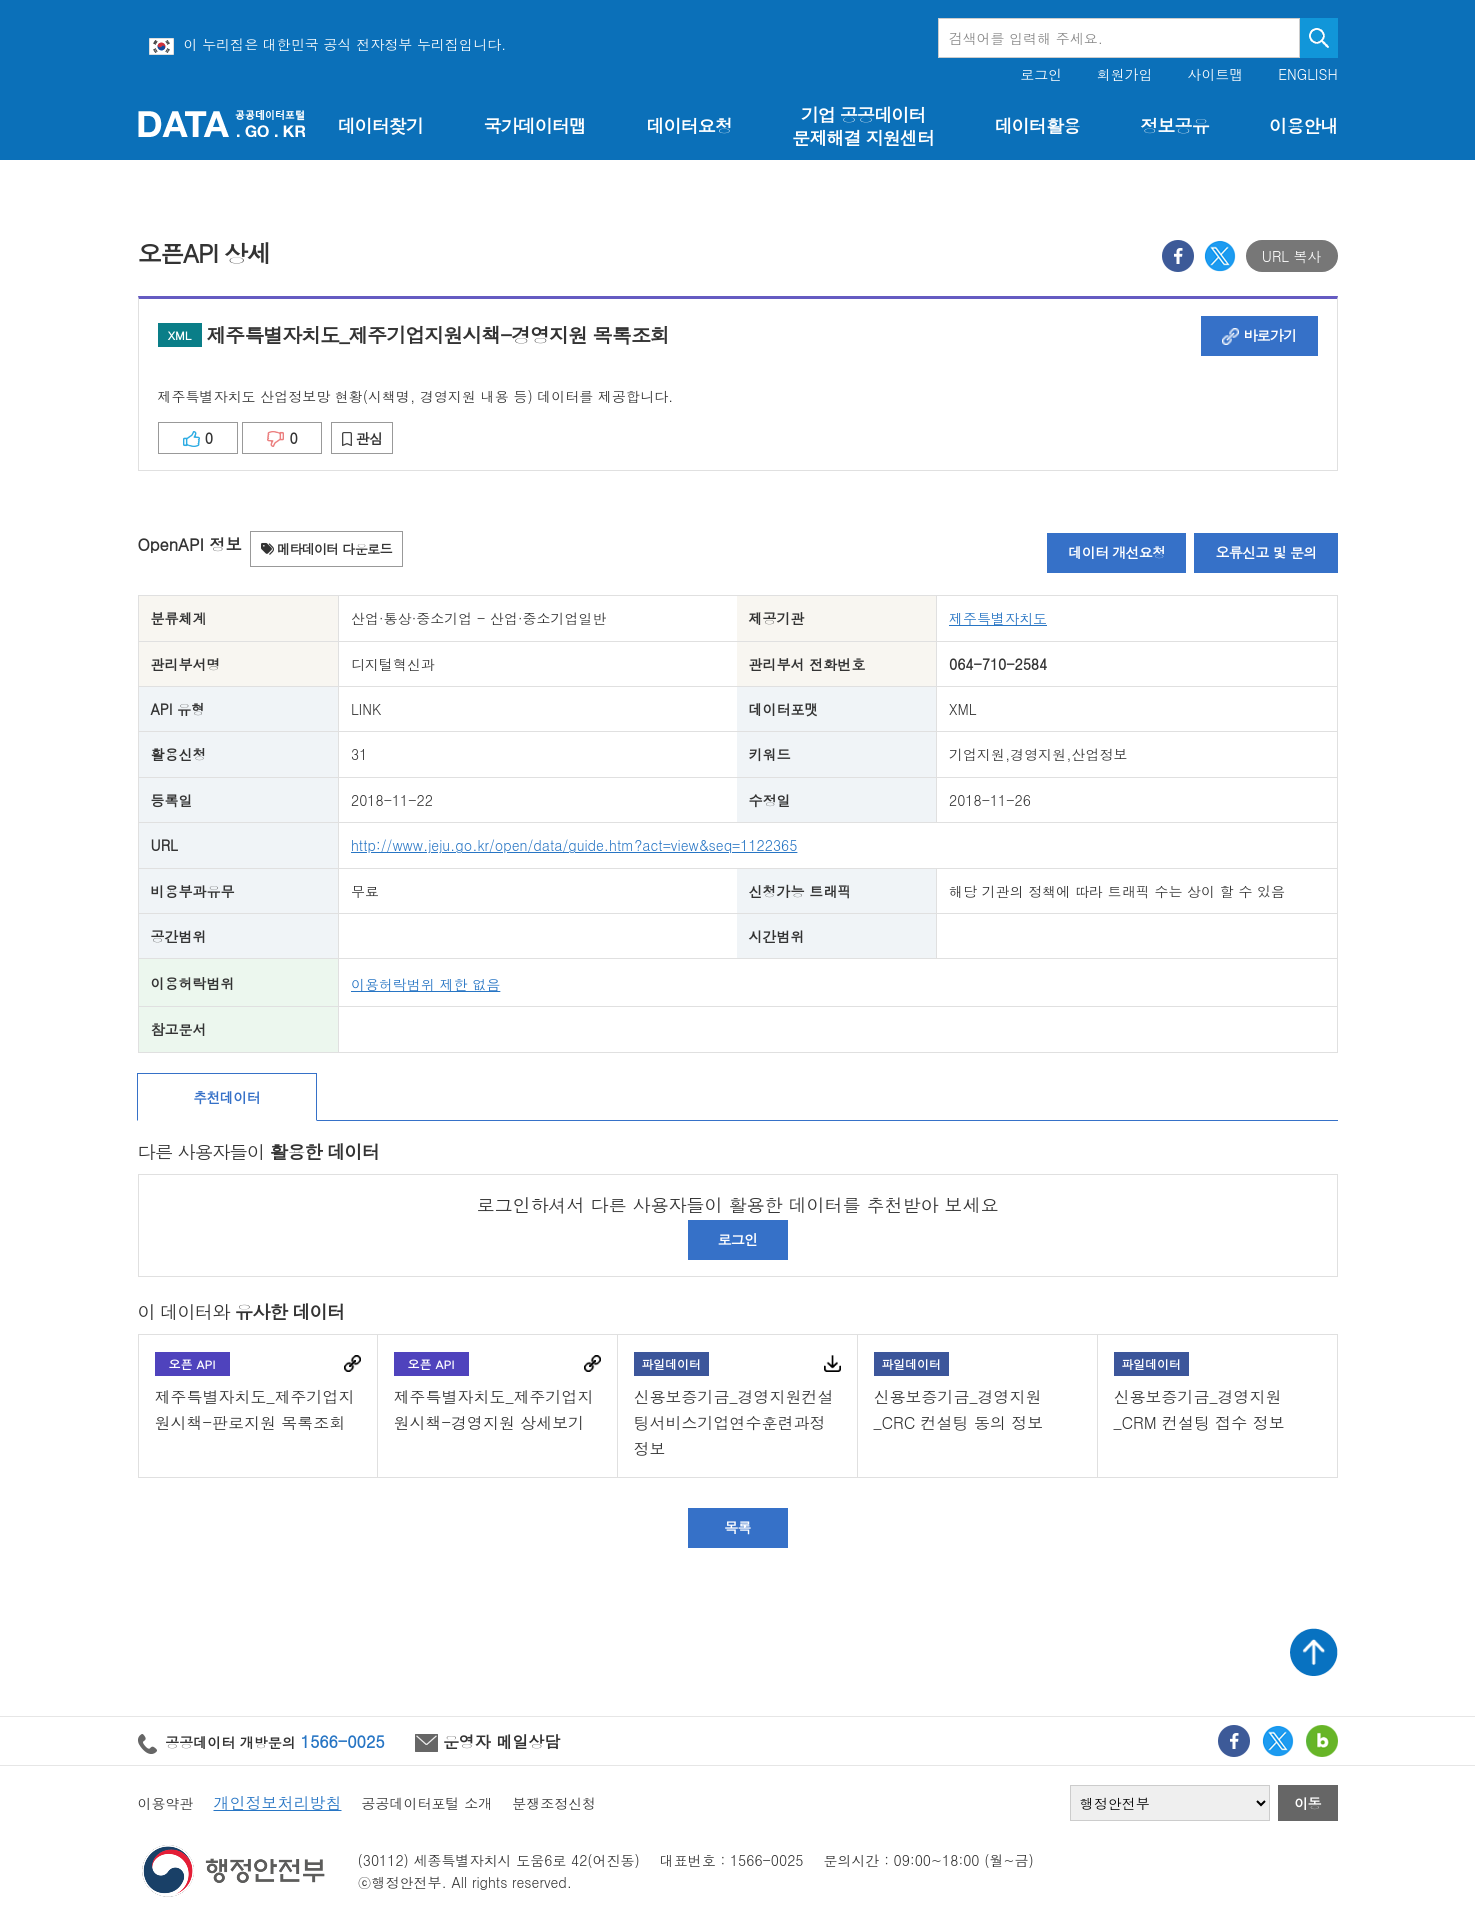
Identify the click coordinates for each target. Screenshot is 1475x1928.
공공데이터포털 (222, 123)
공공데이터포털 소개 (427, 1803)
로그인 (1041, 74)
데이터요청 (688, 125)
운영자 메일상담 (488, 1741)
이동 (1307, 1803)
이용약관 (166, 1803)
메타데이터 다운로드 (326, 548)
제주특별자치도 (998, 618)
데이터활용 (1036, 125)
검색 (1318, 38)
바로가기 (1259, 335)
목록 (737, 1527)
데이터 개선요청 (1116, 552)
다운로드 (832, 1363)
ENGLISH (1307, 74)
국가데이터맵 (534, 125)
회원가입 (1125, 74)
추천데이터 (226, 1097)
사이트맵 (1216, 74)
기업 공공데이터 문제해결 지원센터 (863, 126)
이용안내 (1303, 125)
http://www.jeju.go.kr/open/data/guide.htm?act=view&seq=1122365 (574, 845)
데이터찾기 (380, 125)
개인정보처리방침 (278, 1802)
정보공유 (1174, 125)
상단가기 (1314, 1652)
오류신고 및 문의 (1265, 552)
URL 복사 (1292, 256)
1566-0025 (343, 1741)
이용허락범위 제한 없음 (425, 984)
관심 (362, 438)
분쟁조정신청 (554, 1803)
